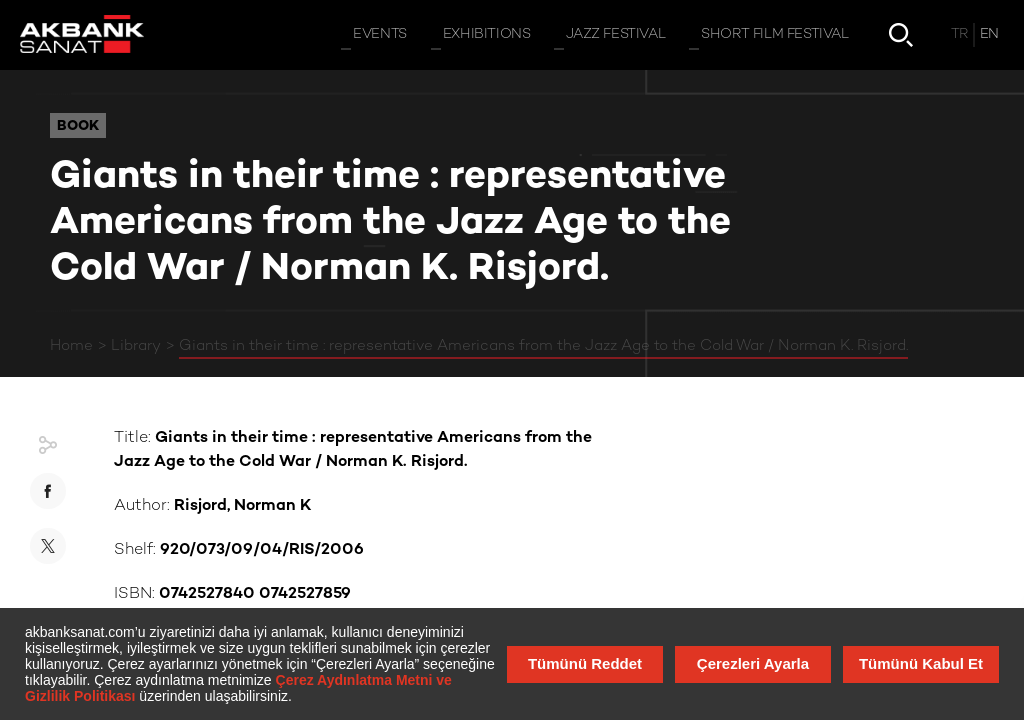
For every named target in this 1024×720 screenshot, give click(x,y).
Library (136, 346)
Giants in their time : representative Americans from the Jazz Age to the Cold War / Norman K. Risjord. (543, 346)
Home (71, 346)
